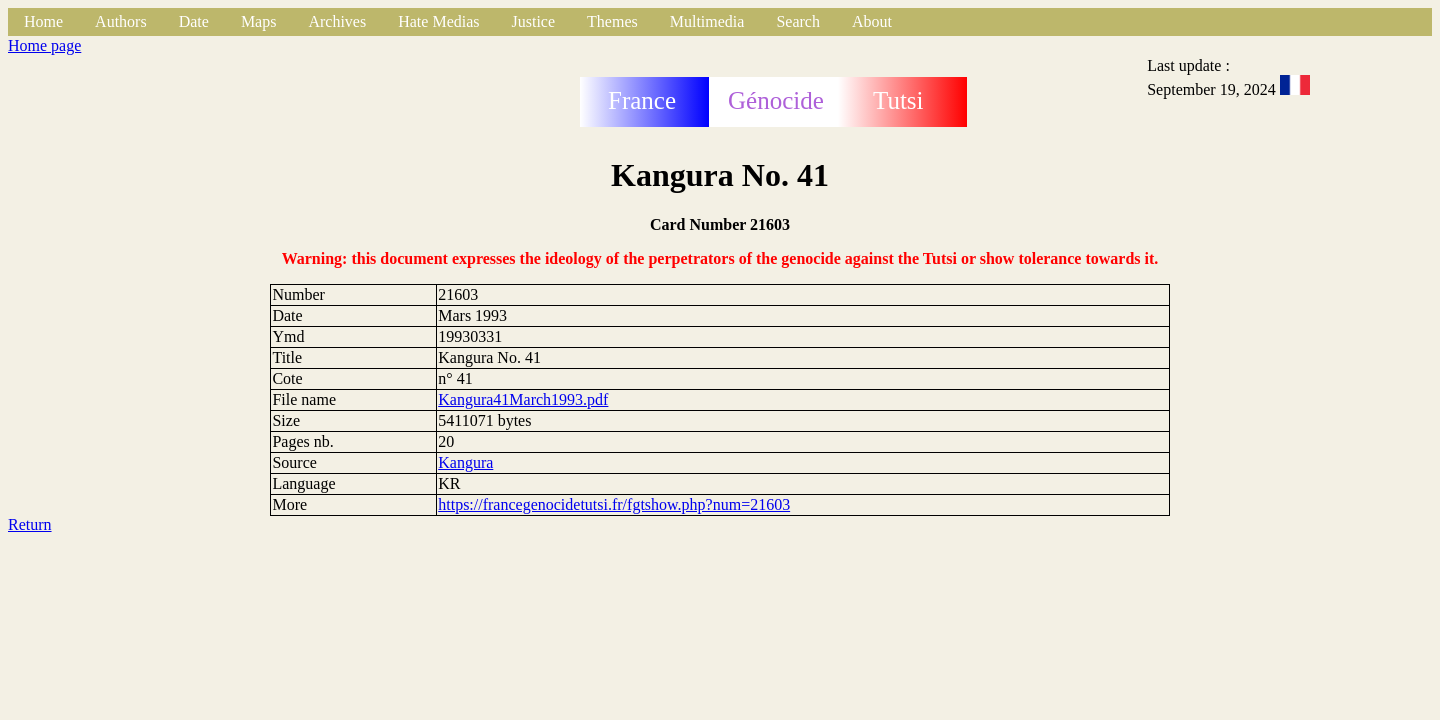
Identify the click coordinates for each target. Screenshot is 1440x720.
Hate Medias (438, 21)
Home (43, 21)
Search (798, 21)
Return (30, 524)
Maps (259, 21)
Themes (612, 21)
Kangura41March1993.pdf (523, 399)
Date (194, 21)
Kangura (465, 462)
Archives (337, 21)
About (872, 21)
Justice (534, 21)
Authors (121, 21)
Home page (44, 45)
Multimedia (707, 21)
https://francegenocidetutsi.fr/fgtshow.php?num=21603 (614, 504)
